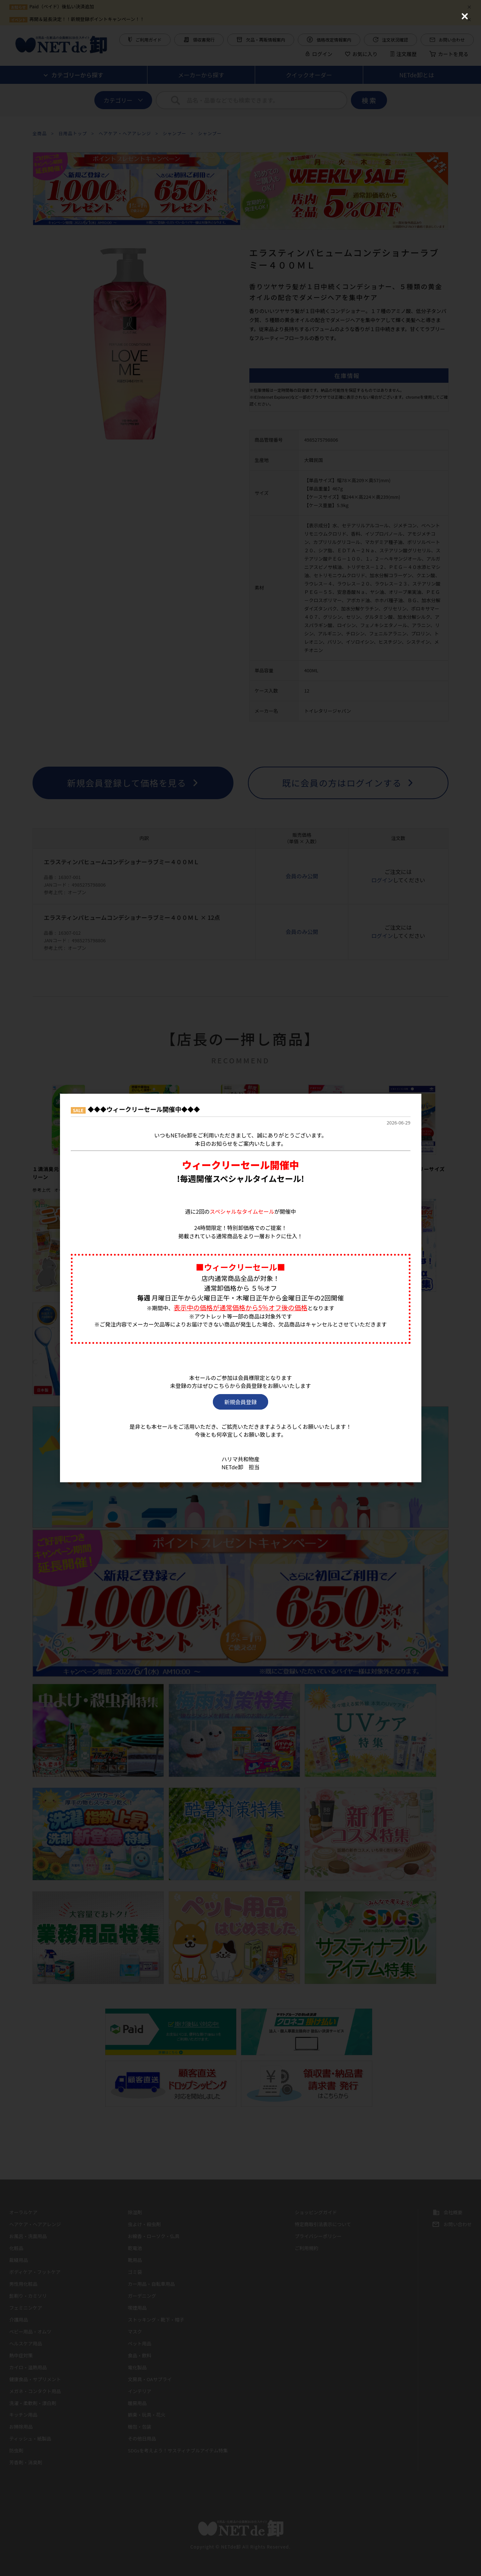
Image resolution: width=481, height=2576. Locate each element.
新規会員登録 (240, 1402)
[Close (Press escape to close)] (465, 16)
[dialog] (240, 1288)
